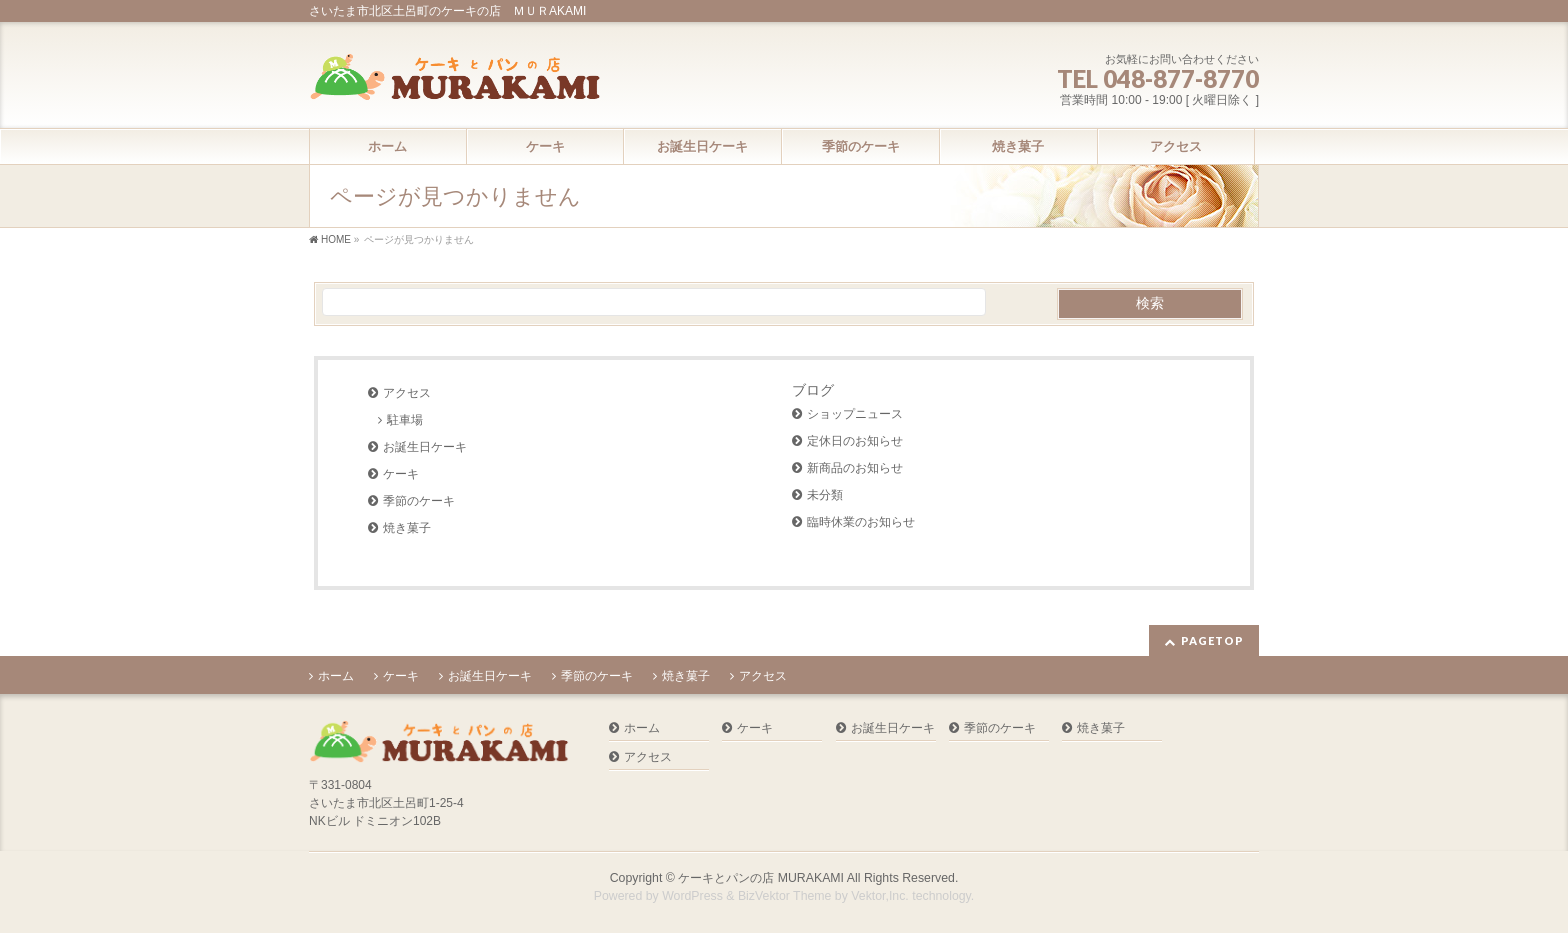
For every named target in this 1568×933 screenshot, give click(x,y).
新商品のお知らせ (855, 468)
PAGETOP (1212, 640)
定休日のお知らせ (855, 441)
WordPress (692, 896)
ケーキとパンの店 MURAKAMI (761, 878)
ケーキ (401, 474)
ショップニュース (855, 414)
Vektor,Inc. (880, 896)
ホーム (336, 676)
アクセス (407, 393)
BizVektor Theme (785, 896)
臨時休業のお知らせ (861, 522)
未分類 (825, 495)
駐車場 (405, 420)
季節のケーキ (419, 501)
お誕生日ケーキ (425, 447)
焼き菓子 (407, 528)
